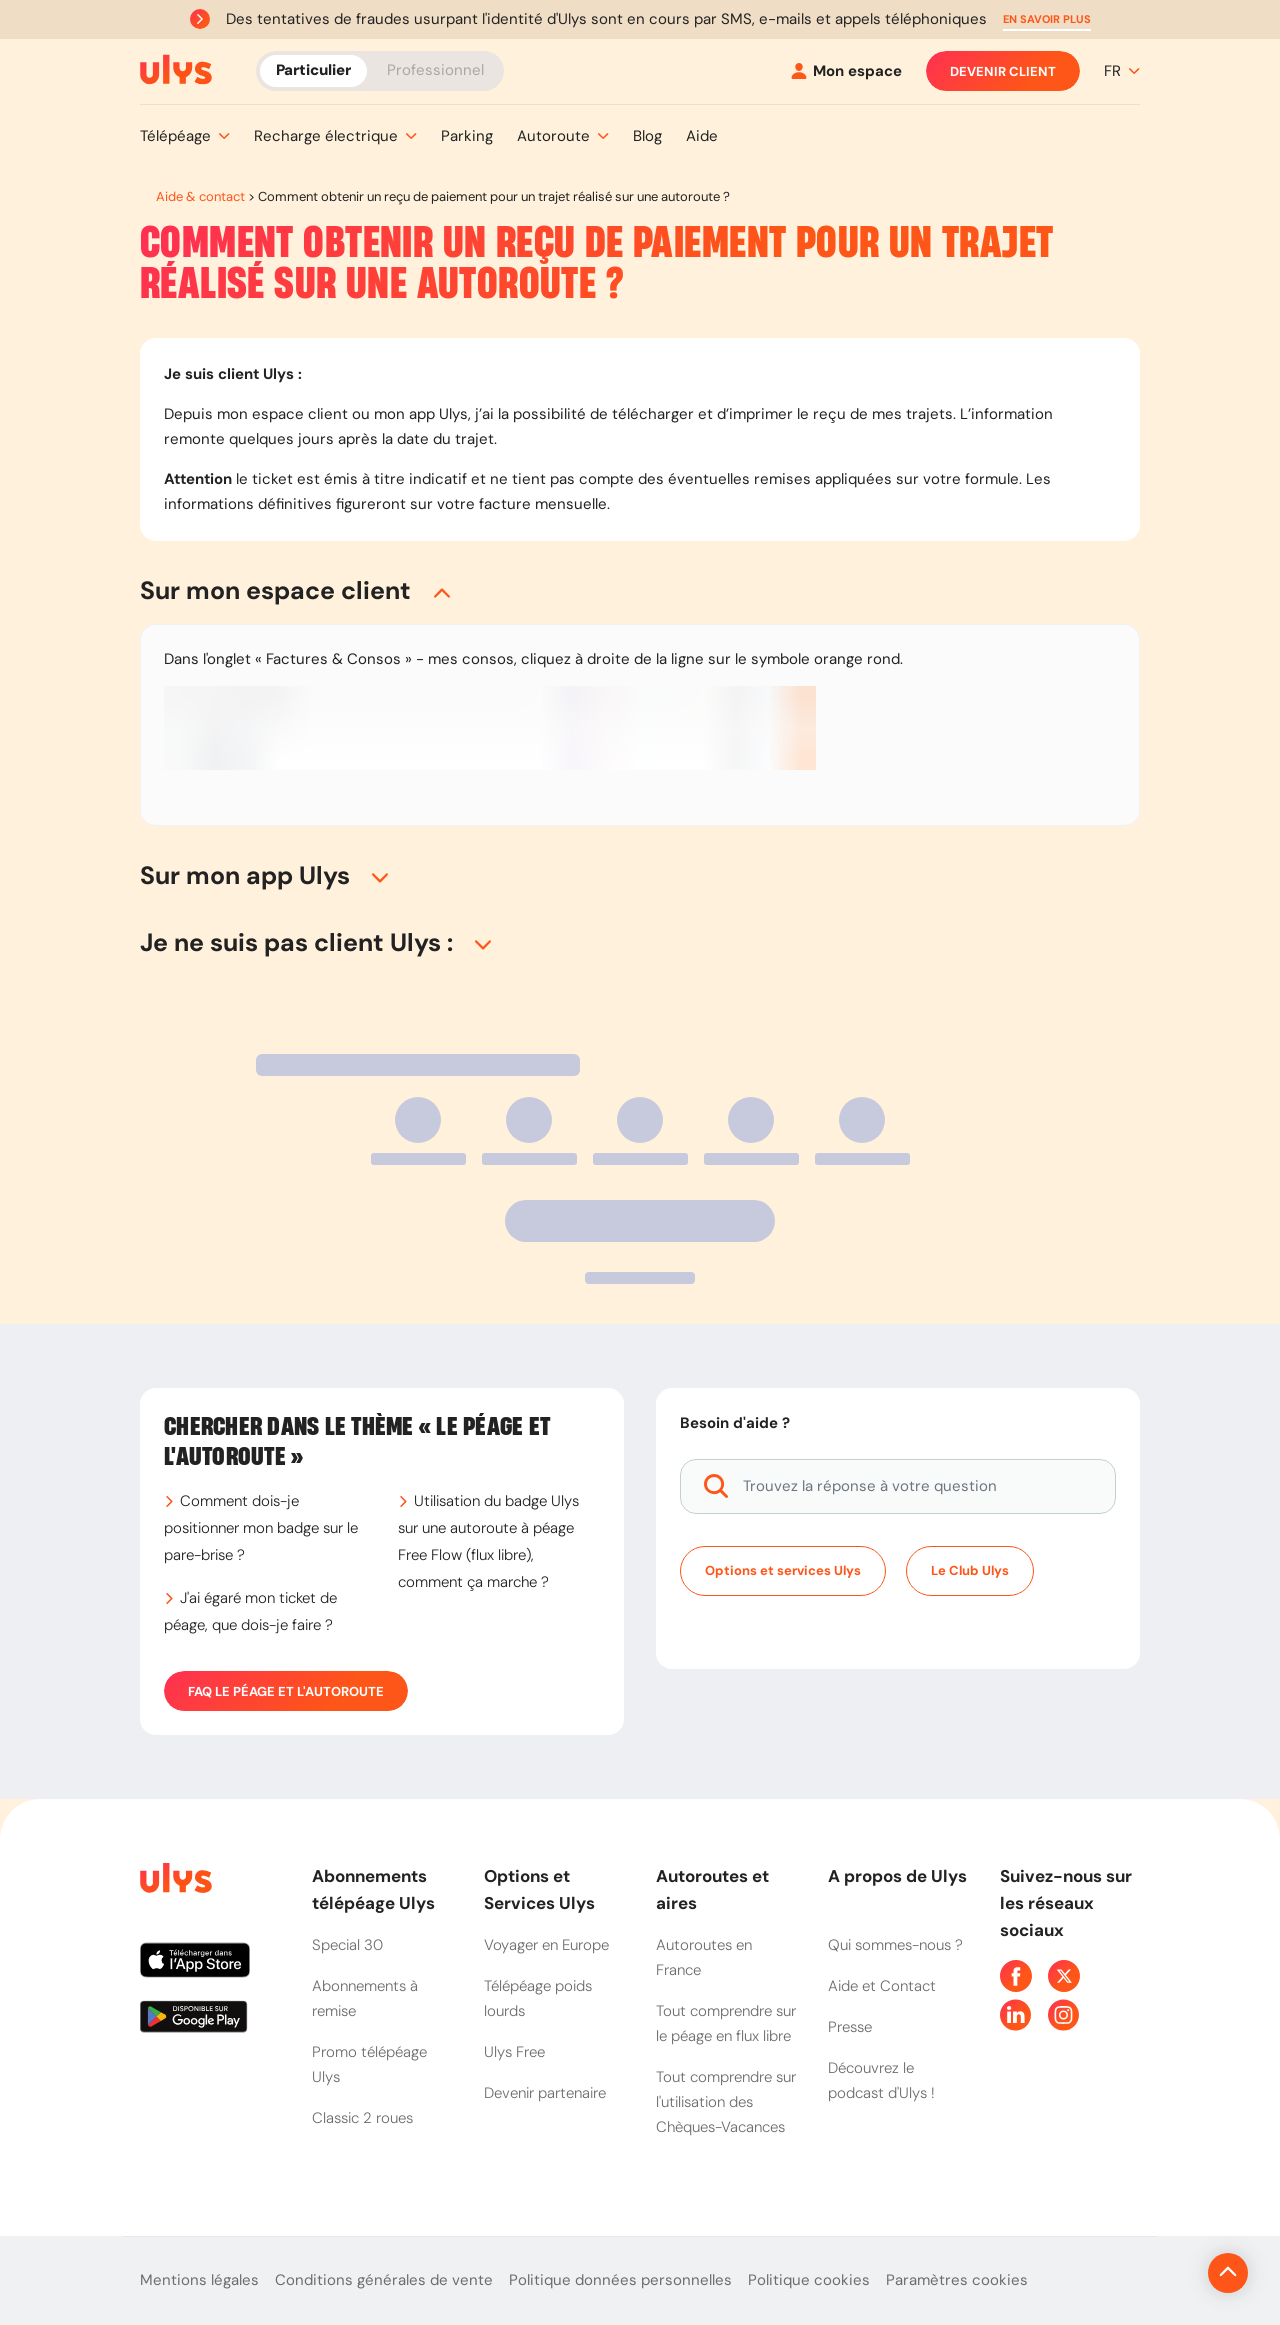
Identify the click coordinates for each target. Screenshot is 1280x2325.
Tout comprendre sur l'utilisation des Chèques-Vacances (726, 2102)
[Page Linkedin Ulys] (1016, 2015)
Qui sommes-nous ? (895, 1945)
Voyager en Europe (546, 1945)
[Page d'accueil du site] (174, 1881)
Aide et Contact (882, 1986)
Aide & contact (200, 196)
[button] (1047, 19)
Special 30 (347, 1945)
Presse (850, 2027)
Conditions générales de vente (384, 2280)
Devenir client (1003, 71)
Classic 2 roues (362, 2118)
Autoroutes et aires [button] (712, 1889)
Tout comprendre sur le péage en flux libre (726, 2023)
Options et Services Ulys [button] (539, 1889)
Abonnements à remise (365, 1998)
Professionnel (435, 70)
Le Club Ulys (970, 1570)
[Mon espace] (846, 71)
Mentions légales (199, 2280)
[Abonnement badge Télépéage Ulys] (176, 70)
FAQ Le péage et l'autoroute (286, 1691)
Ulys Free (514, 2052)
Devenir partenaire (545, 2093)
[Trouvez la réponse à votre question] (898, 1486)
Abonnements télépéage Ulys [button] (373, 1889)
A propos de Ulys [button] (897, 1876)
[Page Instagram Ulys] (1064, 2015)
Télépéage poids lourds (538, 1998)
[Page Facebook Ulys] (1016, 1976)
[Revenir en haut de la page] (1160, 2273)
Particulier (313, 70)
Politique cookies (809, 2280)
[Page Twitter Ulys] (1064, 1976)
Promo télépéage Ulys (369, 2064)
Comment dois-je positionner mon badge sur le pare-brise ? (261, 1528)
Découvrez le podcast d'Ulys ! (881, 2080)
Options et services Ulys (783, 1570)
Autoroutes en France (704, 1957)
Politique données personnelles (620, 2280)
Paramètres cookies (957, 2280)
